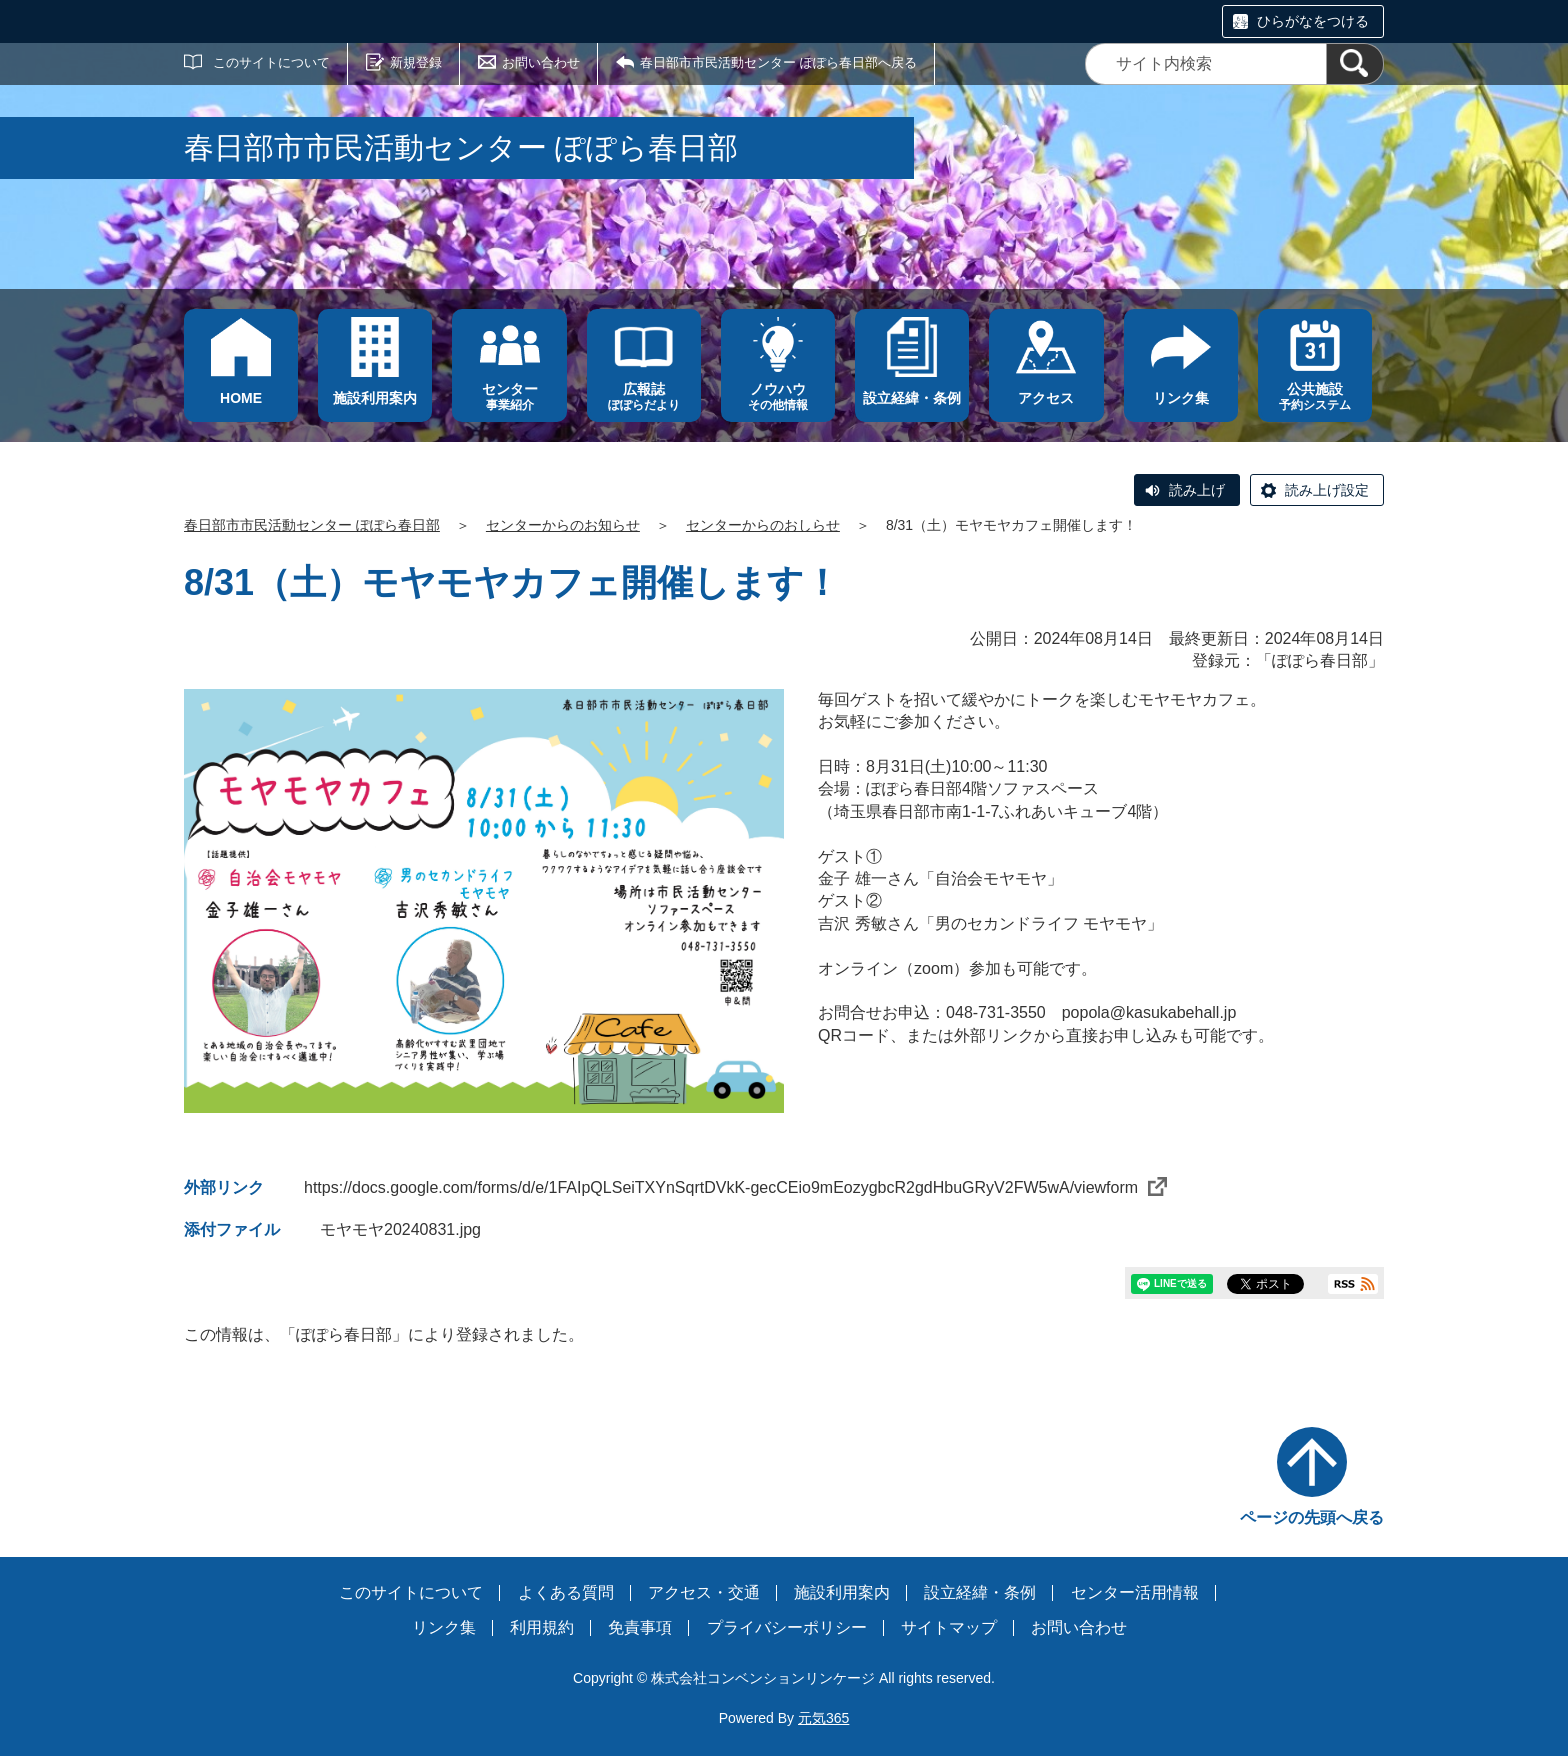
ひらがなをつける (1313, 21)
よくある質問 (566, 1592)
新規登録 (416, 62)
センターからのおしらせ (763, 525)
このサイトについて (271, 62)
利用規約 (542, 1627)
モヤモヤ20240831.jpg (400, 1229)
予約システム (1315, 396)
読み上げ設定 (1327, 490)
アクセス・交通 (704, 1592)
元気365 (823, 1718)
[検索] (1355, 64)
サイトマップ (949, 1627)
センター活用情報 (1135, 1592)
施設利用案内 (842, 1592)
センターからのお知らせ (563, 525)
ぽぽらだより (644, 396)
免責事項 (640, 1627)
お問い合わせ (541, 62)
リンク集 (444, 1627)
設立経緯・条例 (980, 1592)
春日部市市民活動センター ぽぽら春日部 (312, 525)
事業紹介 (509, 396)
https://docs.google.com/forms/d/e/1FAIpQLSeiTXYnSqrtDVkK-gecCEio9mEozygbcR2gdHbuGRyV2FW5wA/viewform (735, 1187)
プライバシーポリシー (787, 1627)
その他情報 (778, 396)
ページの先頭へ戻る (1312, 1517)
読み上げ (1197, 490)
